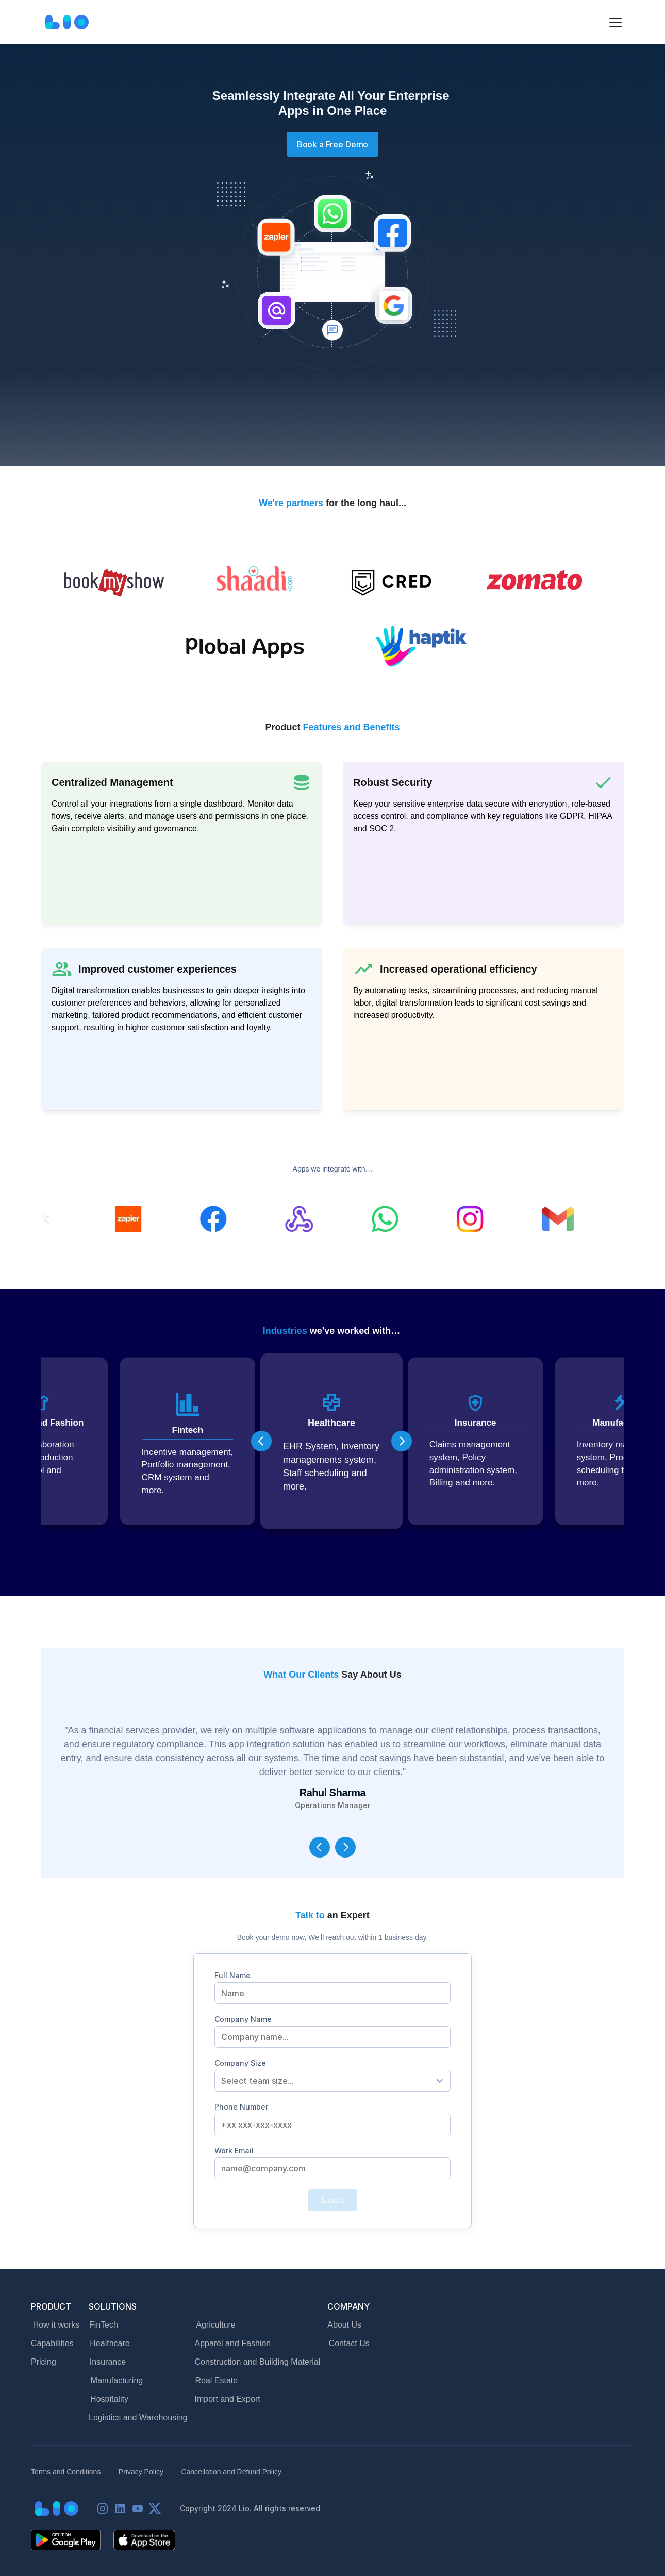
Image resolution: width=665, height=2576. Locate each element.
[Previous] (261, 1441)
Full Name (232, 1975)
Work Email (234, 2150)
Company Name (243, 2019)
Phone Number (241, 2106)
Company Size (240, 2063)
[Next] (401, 1441)
